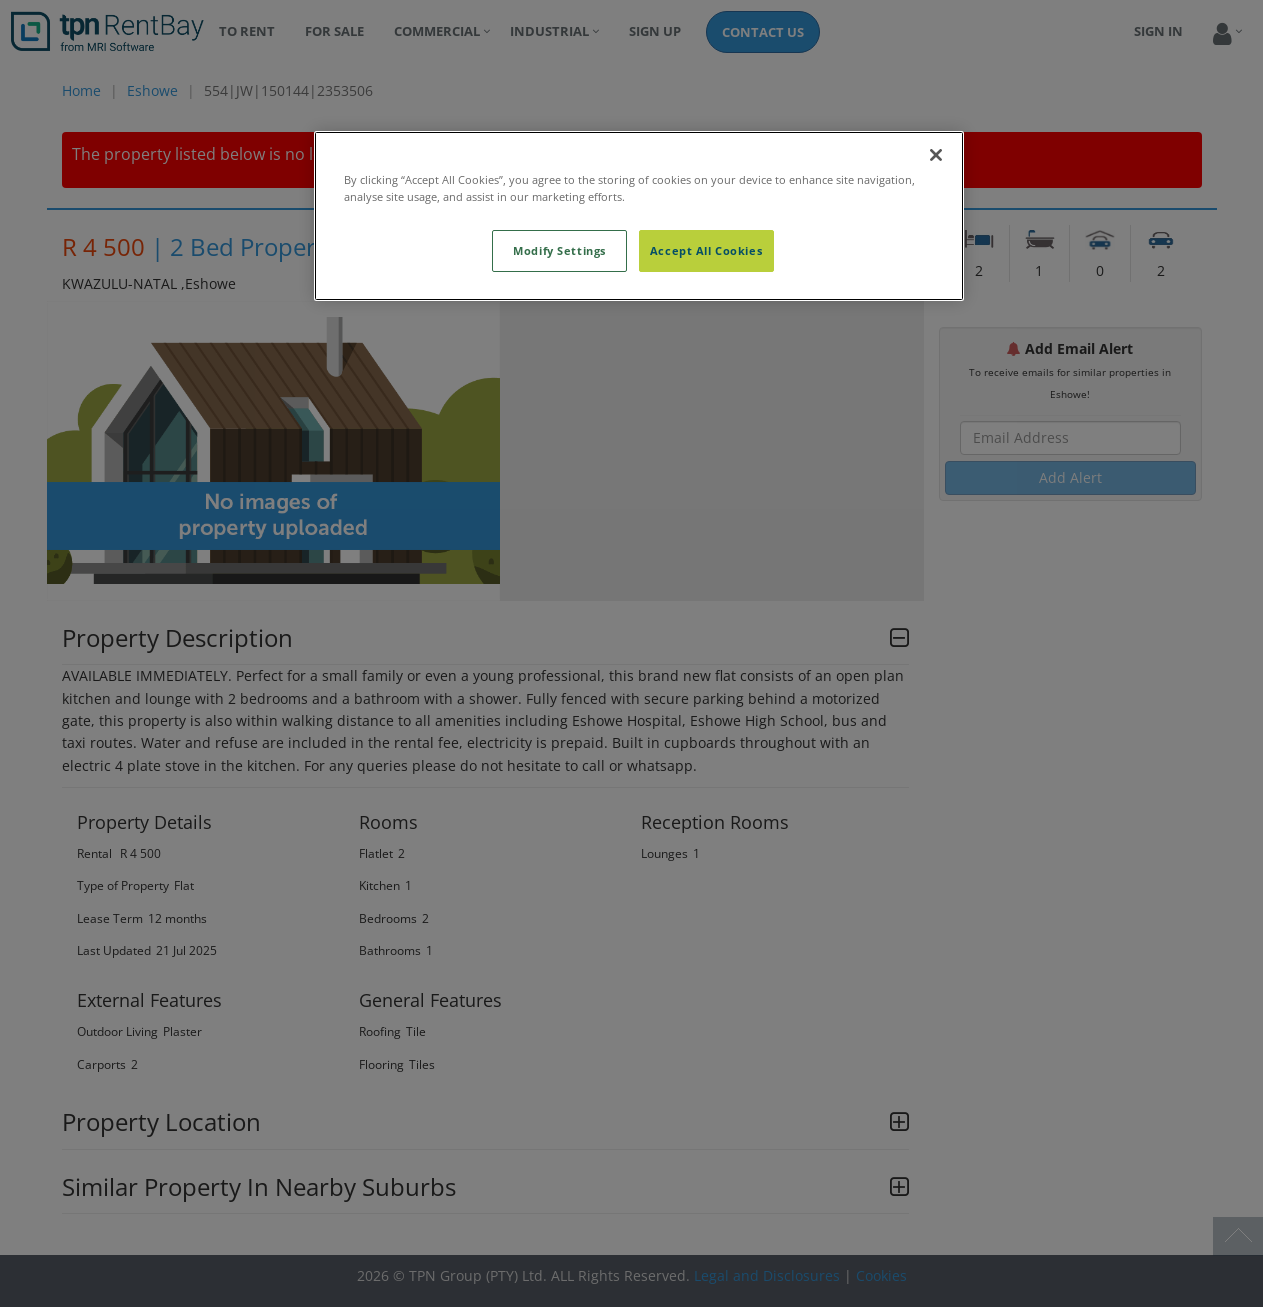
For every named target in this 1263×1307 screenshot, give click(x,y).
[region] (639, 216)
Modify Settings (559, 250)
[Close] (936, 155)
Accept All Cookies (706, 250)
